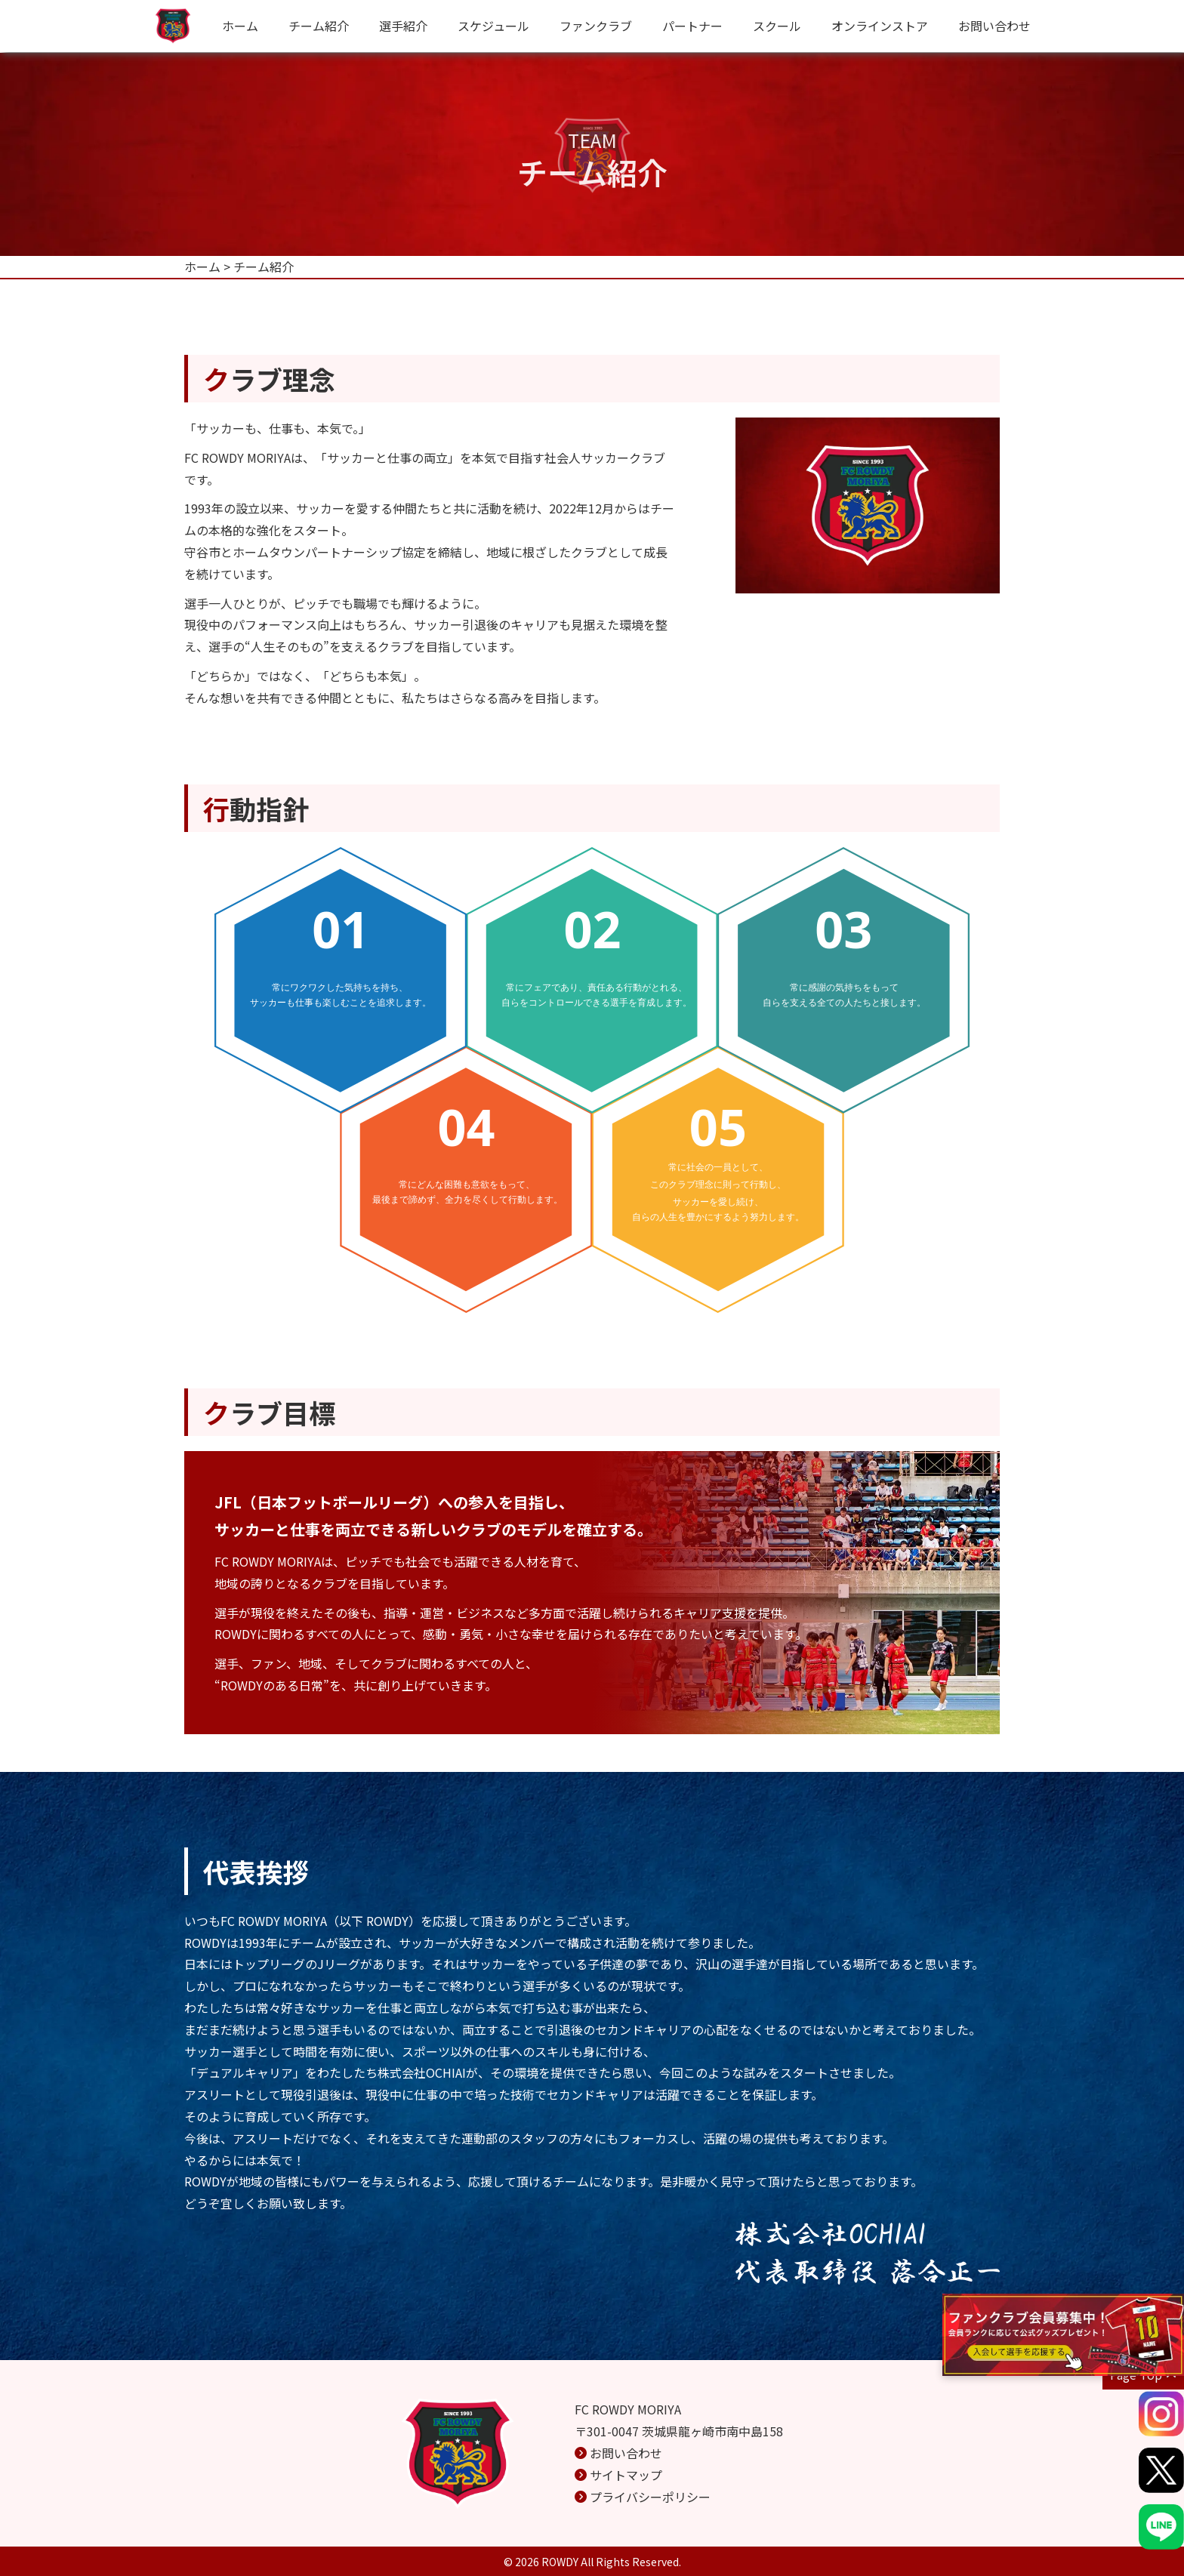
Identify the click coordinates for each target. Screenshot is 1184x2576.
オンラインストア (879, 26)
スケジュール (493, 26)
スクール (777, 26)
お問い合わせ (994, 26)
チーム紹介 (318, 26)
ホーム (240, 26)
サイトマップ (626, 2475)
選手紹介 (403, 26)
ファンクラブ (596, 26)
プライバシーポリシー (650, 2497)
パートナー (692, 26)
